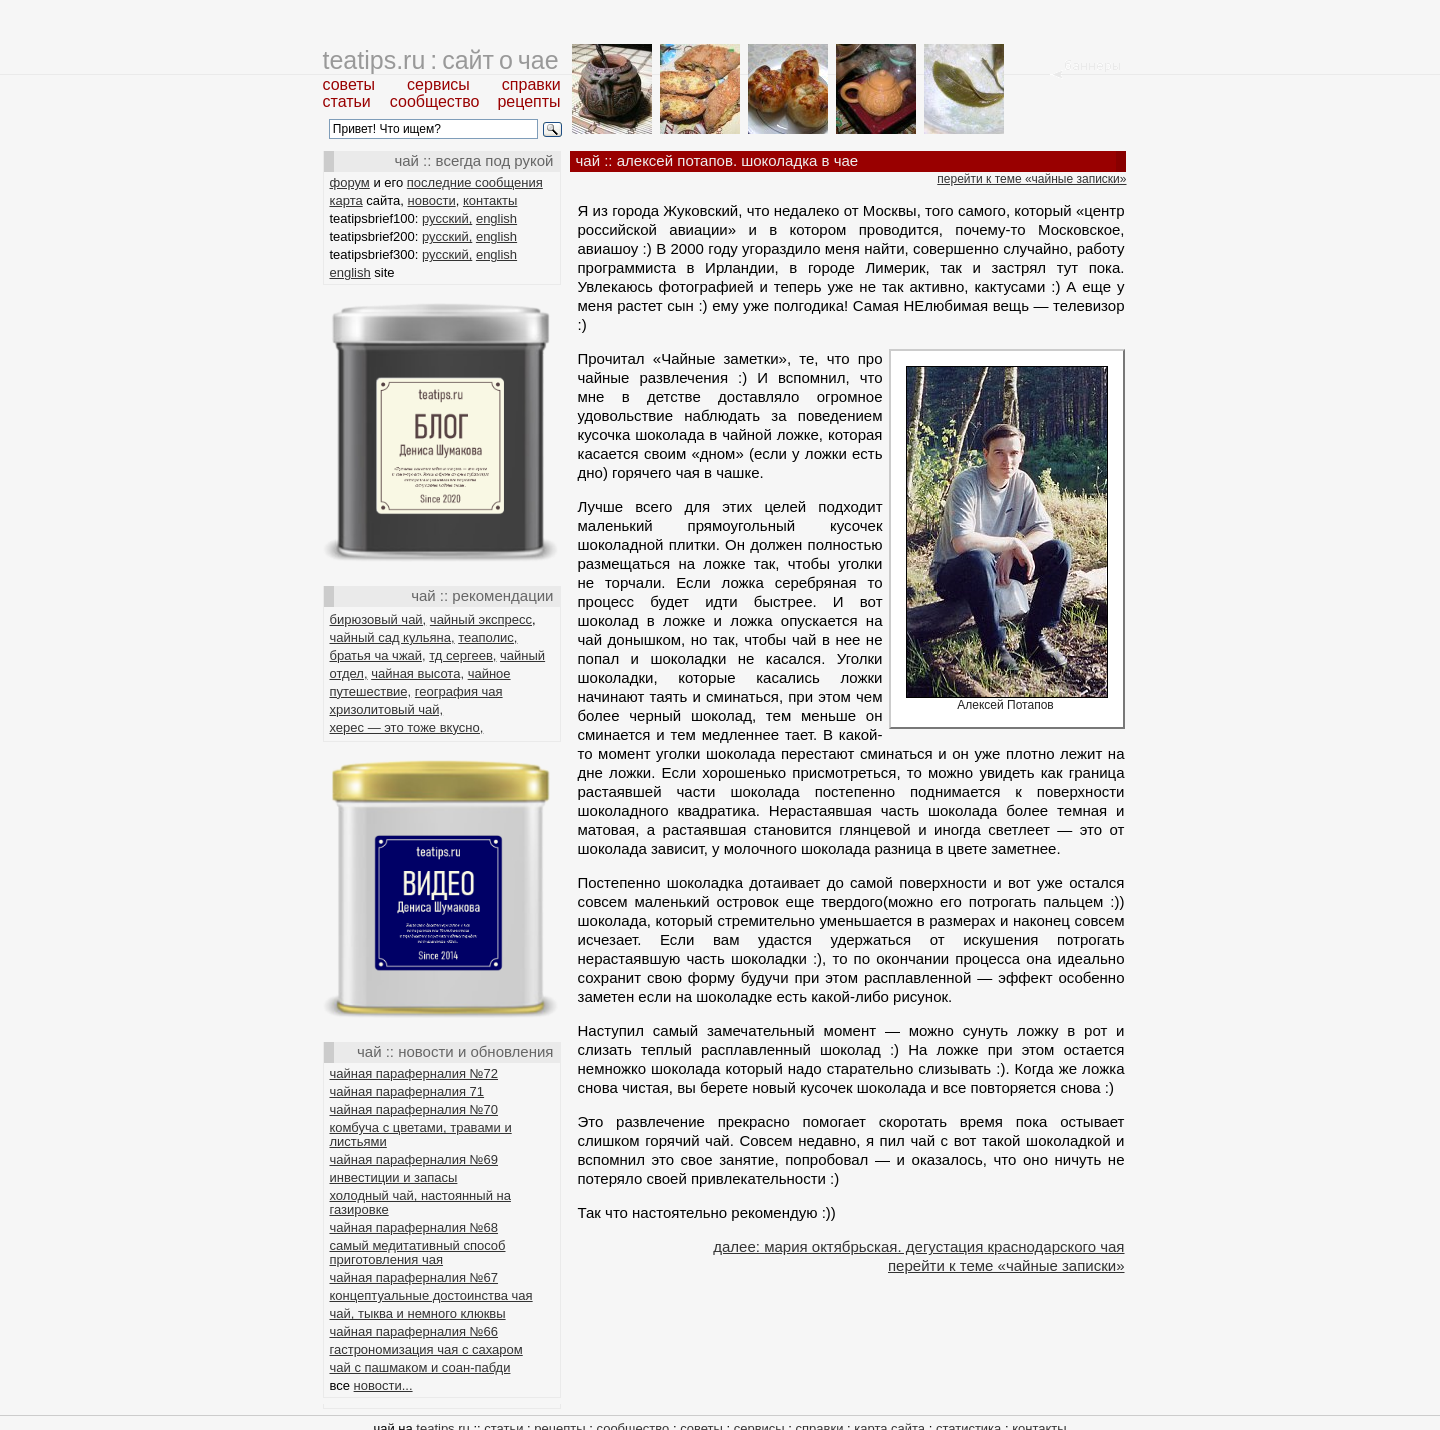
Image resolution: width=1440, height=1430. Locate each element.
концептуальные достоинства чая (431, 1295)
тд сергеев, (462, 655)
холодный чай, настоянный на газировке (420, 1202)
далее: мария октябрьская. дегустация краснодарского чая (918, 1246)
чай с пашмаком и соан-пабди (420, 1367)
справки (531, 84)
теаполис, (487, 637)
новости (432, 200)
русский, (447, 218)
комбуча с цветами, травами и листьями (421, 1134)
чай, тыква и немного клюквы (418, 1313)
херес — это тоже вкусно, (407, 727)
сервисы (438, 84)
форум (350, 182)
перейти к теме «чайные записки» (1031, 179)
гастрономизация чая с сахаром (426, 1349)
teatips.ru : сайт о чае (441, 60)
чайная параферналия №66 (414, 1331)
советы (349, 84)
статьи (347, 101)
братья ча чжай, (378, 655)
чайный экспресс (481, 619)
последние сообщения (475, 182)
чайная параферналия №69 (414, 1159)
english (496, 218)
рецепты (528, 101)
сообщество (435, 101)
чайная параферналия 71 (407, 1091)
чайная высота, (417, 673)
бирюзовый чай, (378, 619)
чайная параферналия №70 (414, 1109)
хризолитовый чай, (387, 709)
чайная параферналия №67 (414, 1277)
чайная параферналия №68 (414, 1227)
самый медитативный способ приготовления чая (418, 1252)
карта (346, 200)
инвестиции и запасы (394, 1177)
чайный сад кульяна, (392, 637)
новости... (383, 1385)
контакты (490, 200)
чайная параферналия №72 (414, 1073)
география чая (459, 691)
